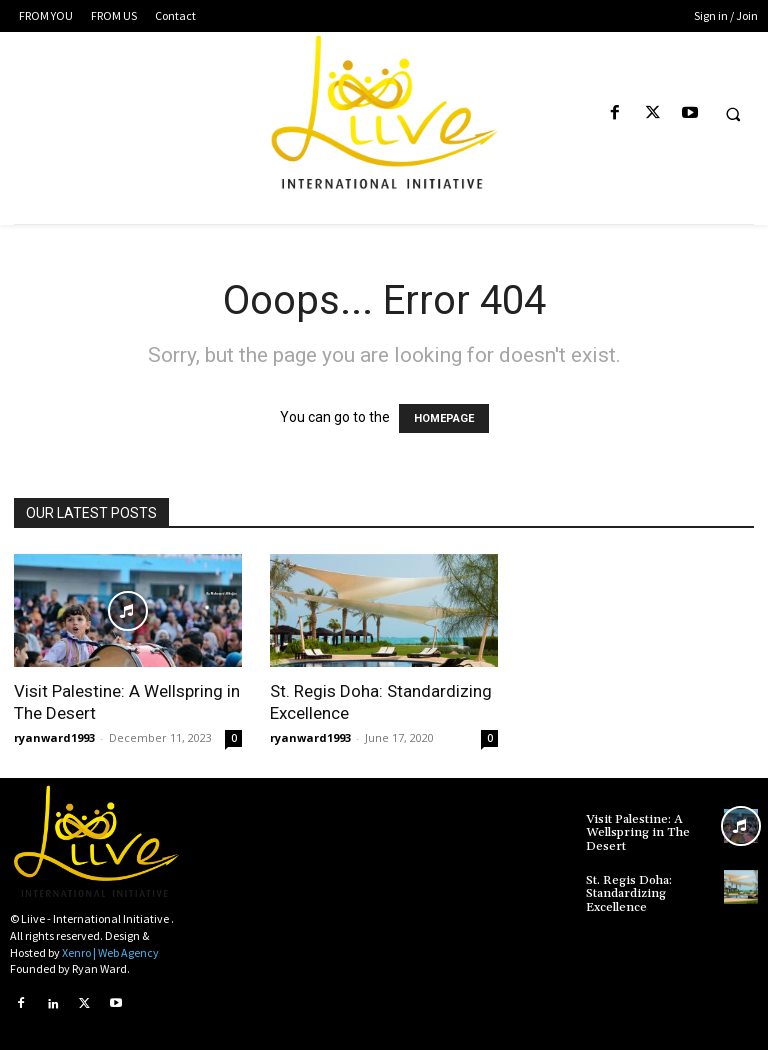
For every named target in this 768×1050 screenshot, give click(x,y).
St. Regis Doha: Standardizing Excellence (629, 892)
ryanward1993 (54, 737)
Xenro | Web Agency (110, 952)
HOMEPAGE (444, 418)
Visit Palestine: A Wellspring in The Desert (637, 832)
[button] (733, 114)
